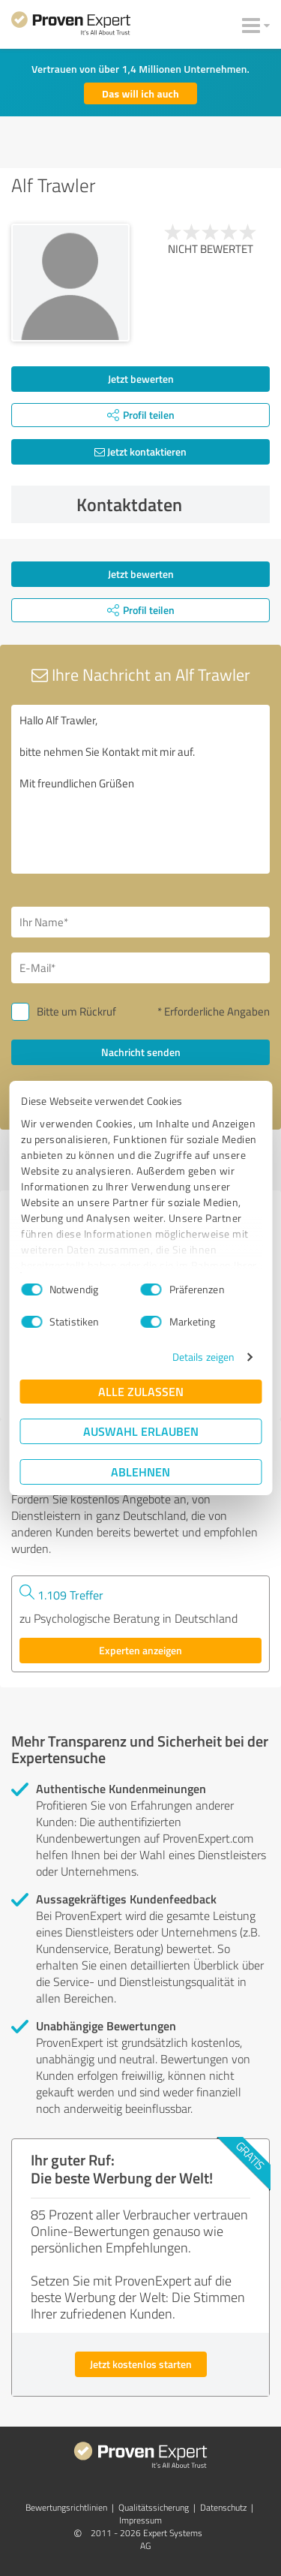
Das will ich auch (140, 93)
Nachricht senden (141, 1052)
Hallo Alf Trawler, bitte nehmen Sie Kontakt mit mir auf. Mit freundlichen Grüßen (140, 789)
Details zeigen (203, 1357)
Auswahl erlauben (141, 1431)
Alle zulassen (141, 1391)
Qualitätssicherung (153, 2507)
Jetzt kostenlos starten (141, 2364)
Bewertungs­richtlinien (66, 2507)
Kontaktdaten (169, 504)
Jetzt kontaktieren (140, 451)
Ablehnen (140, 1471)
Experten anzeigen (140, 1650)
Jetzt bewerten (141, 379)
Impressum (140, 2520)
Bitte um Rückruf (76, 1011)
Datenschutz (223, 2507)
